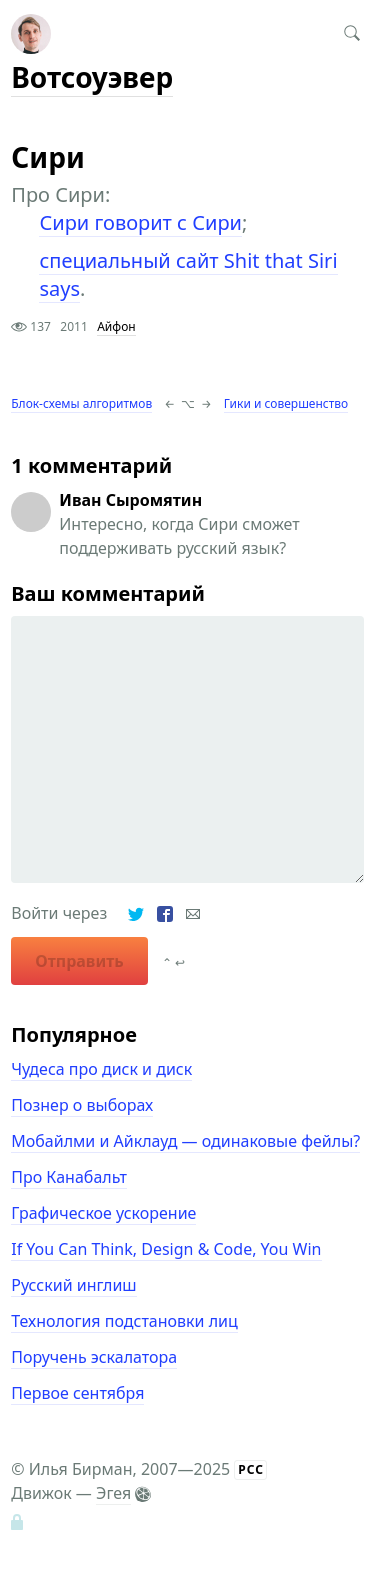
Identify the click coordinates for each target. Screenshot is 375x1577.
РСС (251, 1469)
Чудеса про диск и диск (101, 1069)
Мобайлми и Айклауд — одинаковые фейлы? (185, 1141)
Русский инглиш (73, 1285)
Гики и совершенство (286, 403)
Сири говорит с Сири (140, 222)
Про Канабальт (69, 1177)
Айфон (116, 326)
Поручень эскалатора (94, 1357)
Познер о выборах (82, 1105)
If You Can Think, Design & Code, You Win (166, 1249)
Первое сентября (77, 1393)
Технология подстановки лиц (124, 1321)
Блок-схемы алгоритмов (81, 403)
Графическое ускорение (103, 1213)
